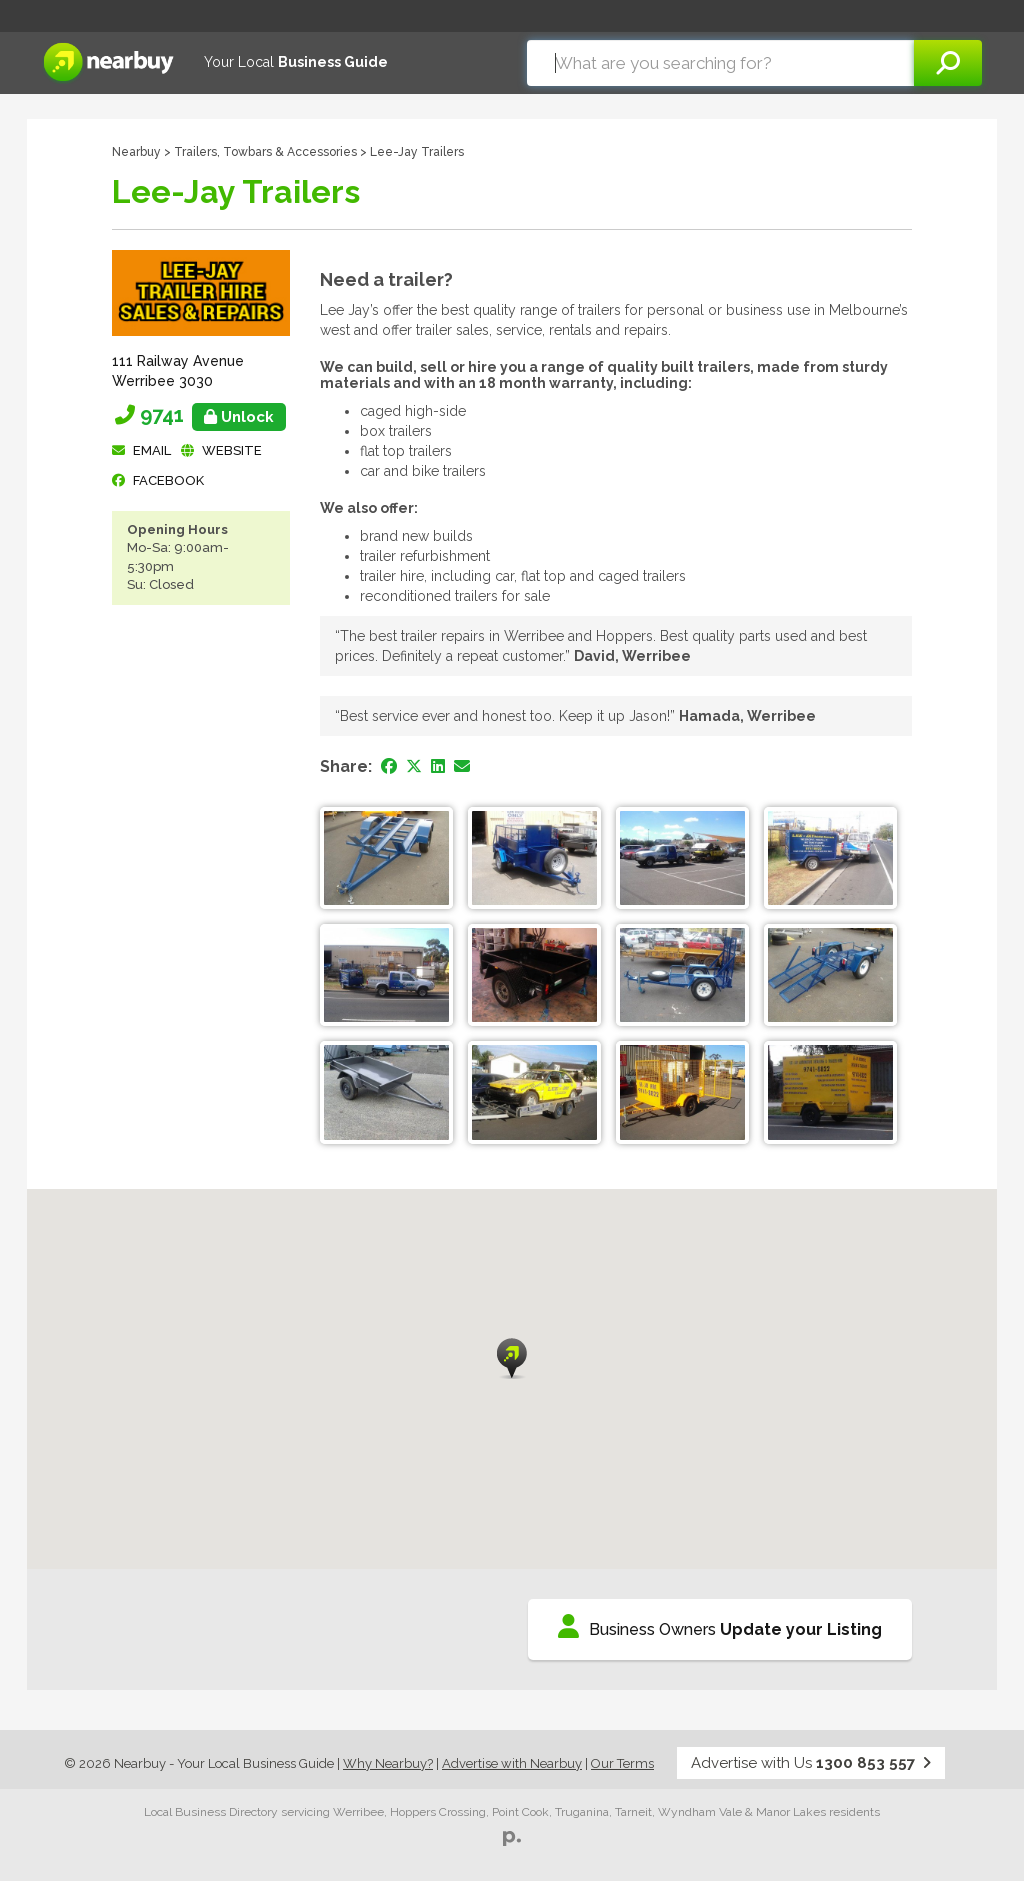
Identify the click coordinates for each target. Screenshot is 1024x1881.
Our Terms (622, 1763)
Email (152, 450)
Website (232, 450)
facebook (168, 480)
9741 (213, 415)
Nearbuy (136, 152)
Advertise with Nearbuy (512, 1763)
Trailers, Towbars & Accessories (265, 152)
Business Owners (720, 1626)
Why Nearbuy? (388, 1763)
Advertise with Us (811, 1763)
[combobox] (720, 63)
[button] (512, 1358)
